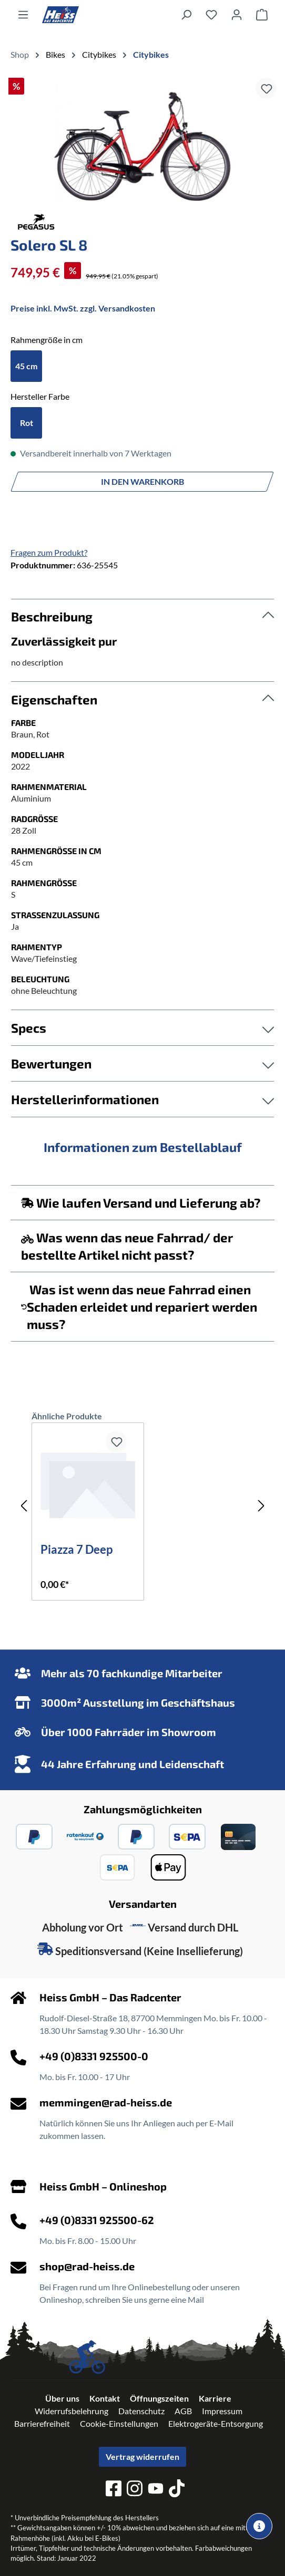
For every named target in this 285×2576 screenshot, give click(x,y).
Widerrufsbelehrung (71, 2411)
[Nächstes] (261, 1506)
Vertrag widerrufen (142, 2456)
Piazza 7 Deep (76, 1550)
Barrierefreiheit (42, 2423)
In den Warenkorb (142, 481)
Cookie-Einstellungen (119, 2423)
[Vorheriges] (24, 1506)
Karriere (215, 2398)
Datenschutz (141, 2411)
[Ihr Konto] (236, 14)
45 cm (26, 366)
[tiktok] (177, 2489)
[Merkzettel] (211, 14)
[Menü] (23, 14)
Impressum (222, 2411)
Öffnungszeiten (159, 2398)
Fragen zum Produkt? (49, 552)
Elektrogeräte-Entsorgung (215, 2423)
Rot (26, 423)
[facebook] (113, 2489)
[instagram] (134, 2489)
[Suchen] (186, 14)
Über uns (62, 2398)
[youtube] (156, 2490)
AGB (183, 2411)
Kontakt (104, 2398)
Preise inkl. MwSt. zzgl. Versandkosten (83, 308)
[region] (142, 142)
